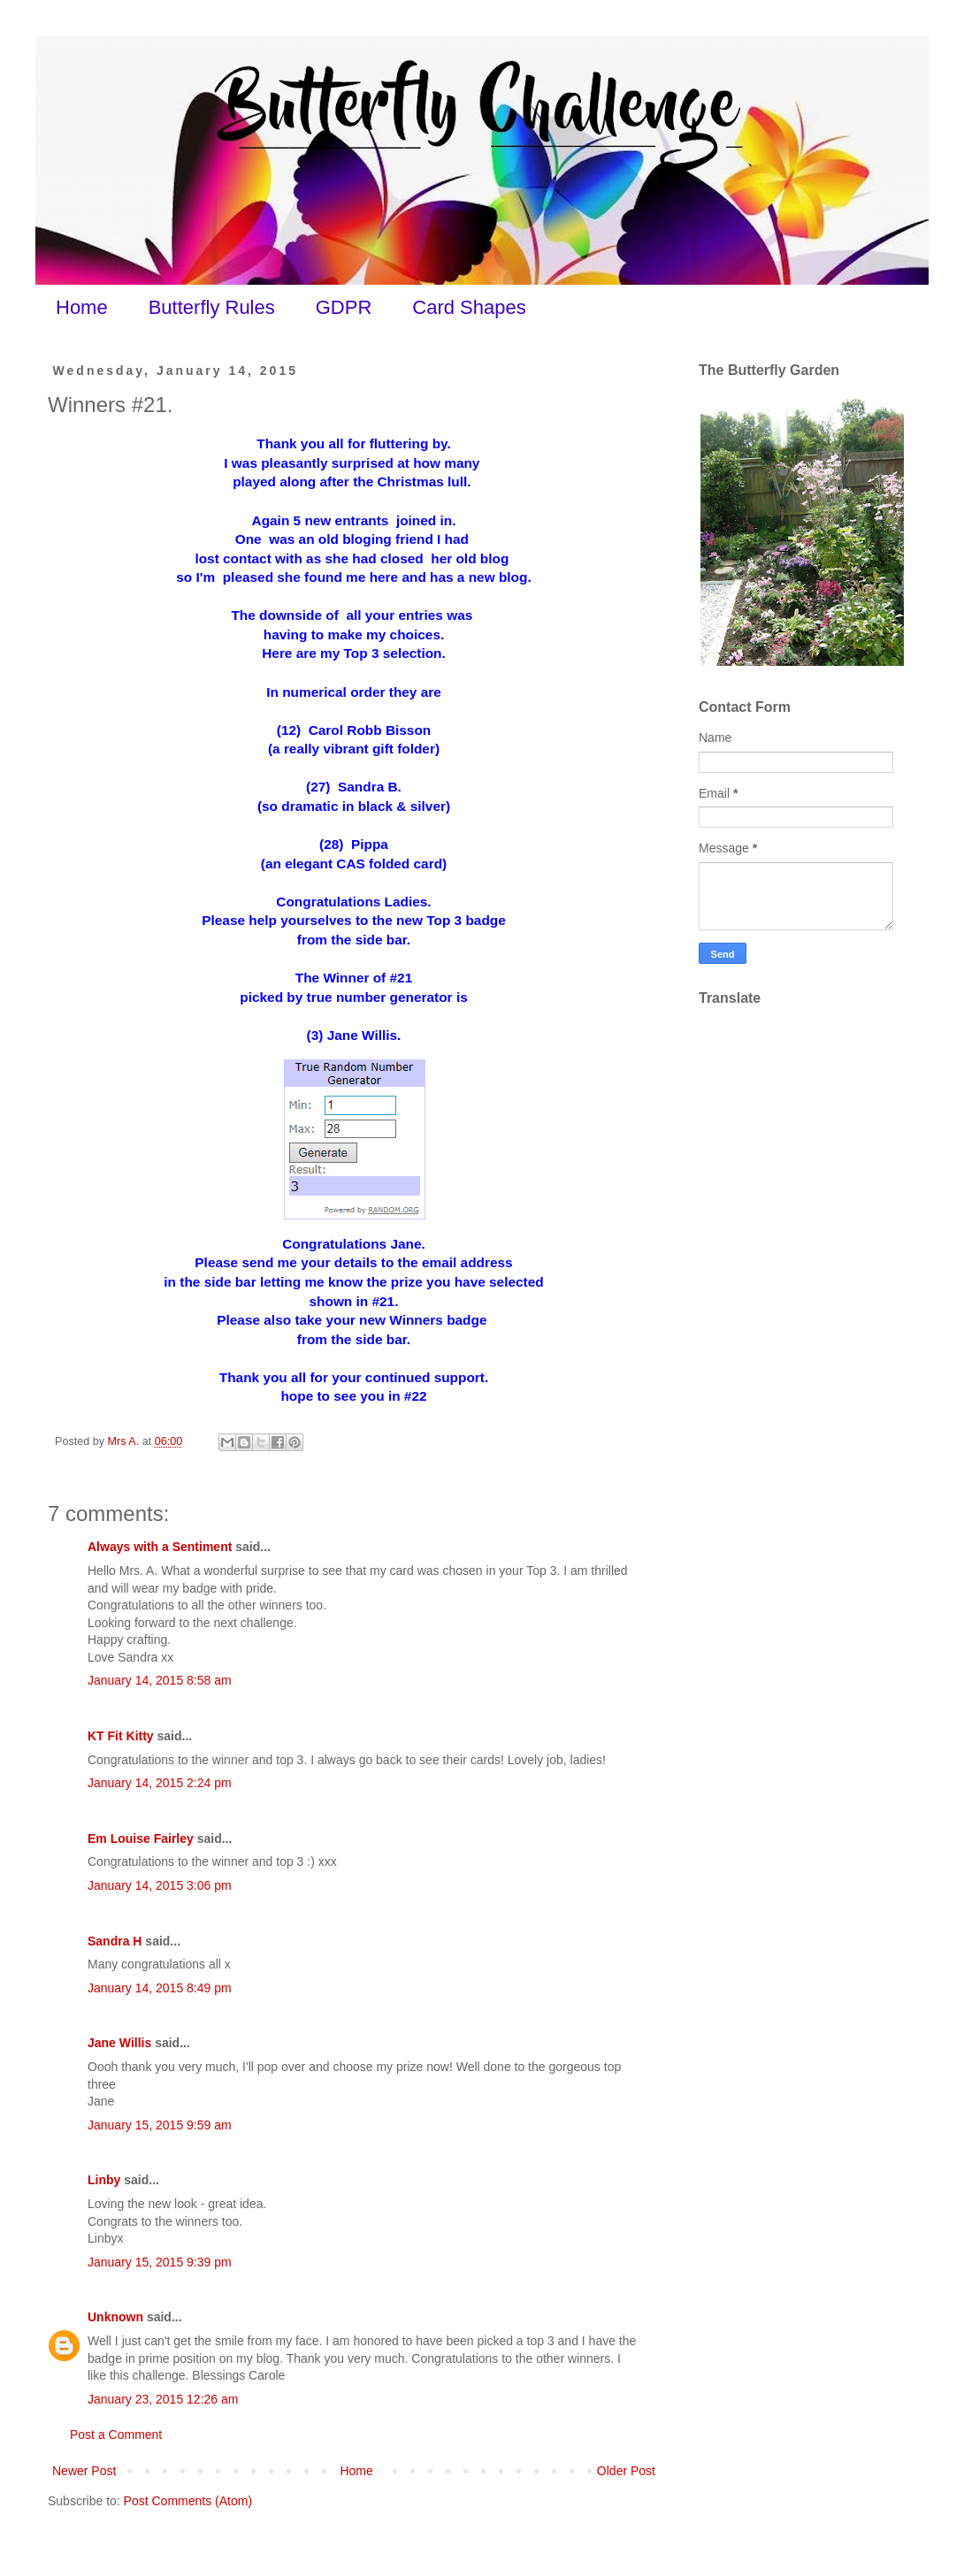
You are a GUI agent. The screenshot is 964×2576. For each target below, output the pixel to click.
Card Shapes (468, 307)
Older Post (626, 2471)
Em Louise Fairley (141, 1838)
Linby (104, 2180)
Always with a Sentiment (160, 1547)
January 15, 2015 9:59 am (160, 2125)
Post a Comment (116, 2434)
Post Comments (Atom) (188, 2501)
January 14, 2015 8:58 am (160, 1680)
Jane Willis (119, 2043)
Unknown (115, 2317)
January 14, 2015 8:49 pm (160, 1988)
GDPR (344, 307)
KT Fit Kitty (121, 1736)
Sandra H (115, 1941)
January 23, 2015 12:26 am (163, 2399)
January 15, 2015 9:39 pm (160, 2262)
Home (82, 307)
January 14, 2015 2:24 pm (160, 1783)
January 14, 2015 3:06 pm (160, 1885)
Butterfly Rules (212, 307)
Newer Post (84, 2471)
